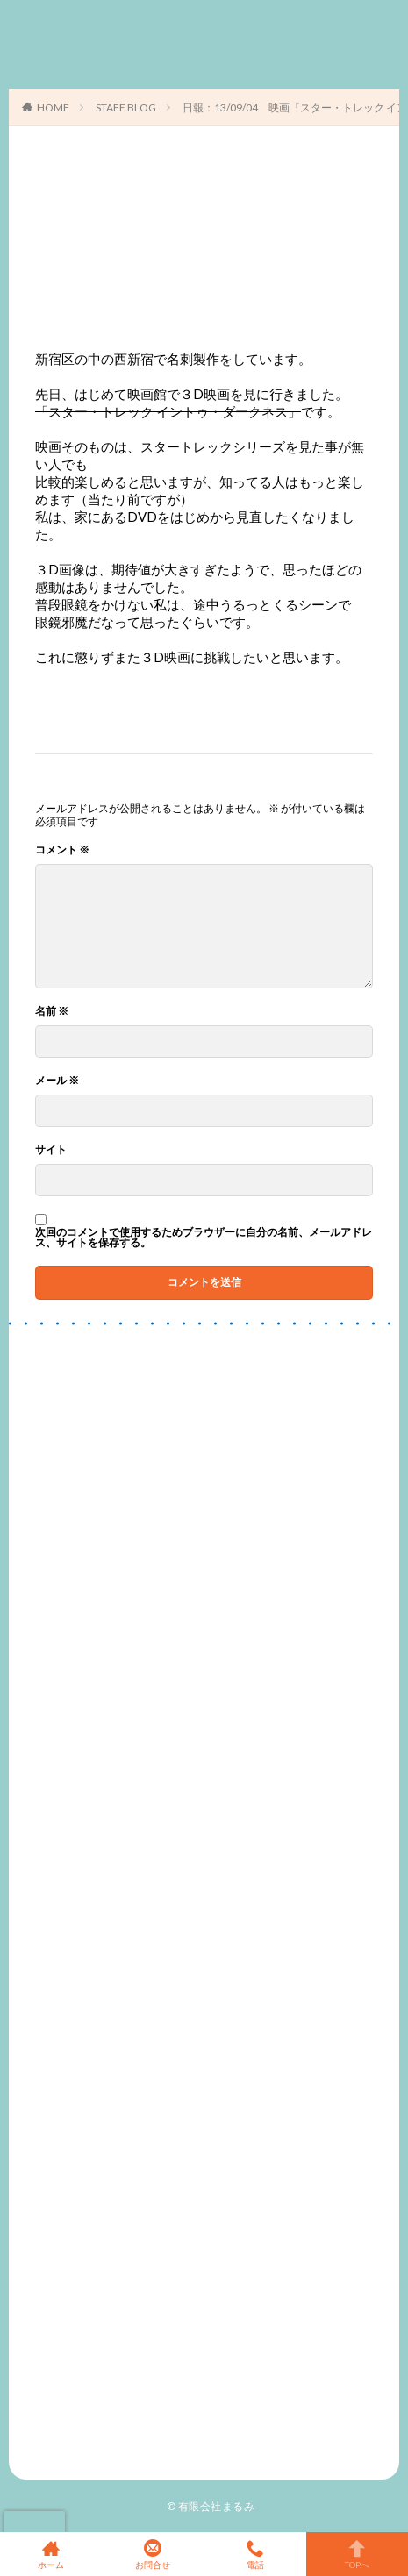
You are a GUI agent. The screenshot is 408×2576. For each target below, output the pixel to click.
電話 (255, 2554)
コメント (62, 850)
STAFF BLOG (126, 107)
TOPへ (357, 2554)
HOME (53, 107)
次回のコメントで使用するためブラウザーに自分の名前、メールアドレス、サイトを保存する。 (203, 1237)
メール (57, 1080)
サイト (51, 1150)
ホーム (51, 2554)
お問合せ (153, 2554)
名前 (51, 1011)
